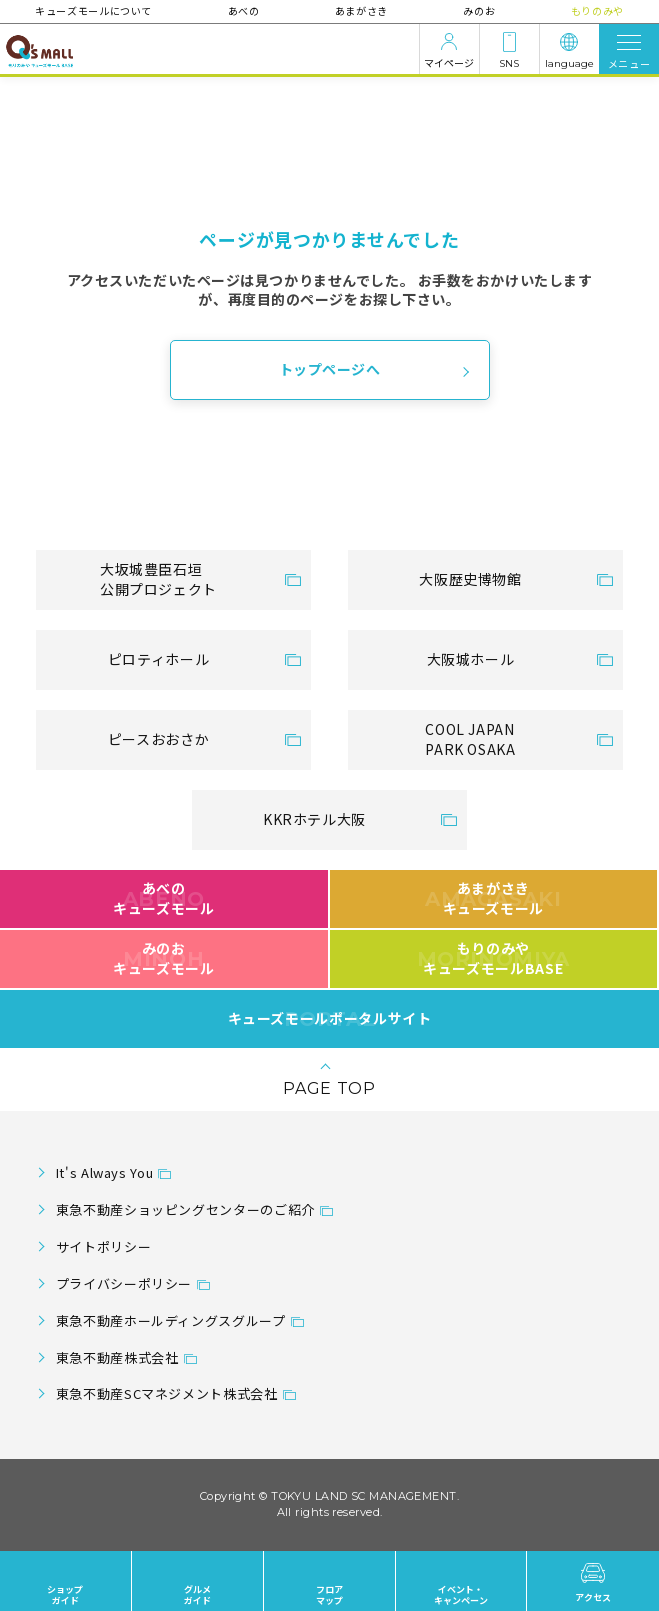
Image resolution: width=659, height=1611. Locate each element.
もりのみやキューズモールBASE (493, 958)
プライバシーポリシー (124, 1283)
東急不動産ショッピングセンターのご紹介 (185, 1209)
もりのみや (596, 10)
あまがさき (361, 10)
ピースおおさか (158, 739)
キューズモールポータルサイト (330, 1019)
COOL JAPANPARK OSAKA (470, 739)
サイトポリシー (103, 1246)
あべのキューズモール (163, 898)
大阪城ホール (471, 659)
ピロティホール (158, 659)
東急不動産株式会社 (117, 1357)
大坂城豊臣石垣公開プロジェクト (158, 579)
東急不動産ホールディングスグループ (171, 1320)
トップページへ (330, 369)
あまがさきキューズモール (493, 898)
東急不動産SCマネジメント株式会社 (167, 1393)
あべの (244, 10)
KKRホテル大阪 (314, 819)
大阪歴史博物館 (470, 579)
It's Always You (105, 1172)
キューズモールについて (94, 10)
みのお (479, 10)
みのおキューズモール (163, 958)
